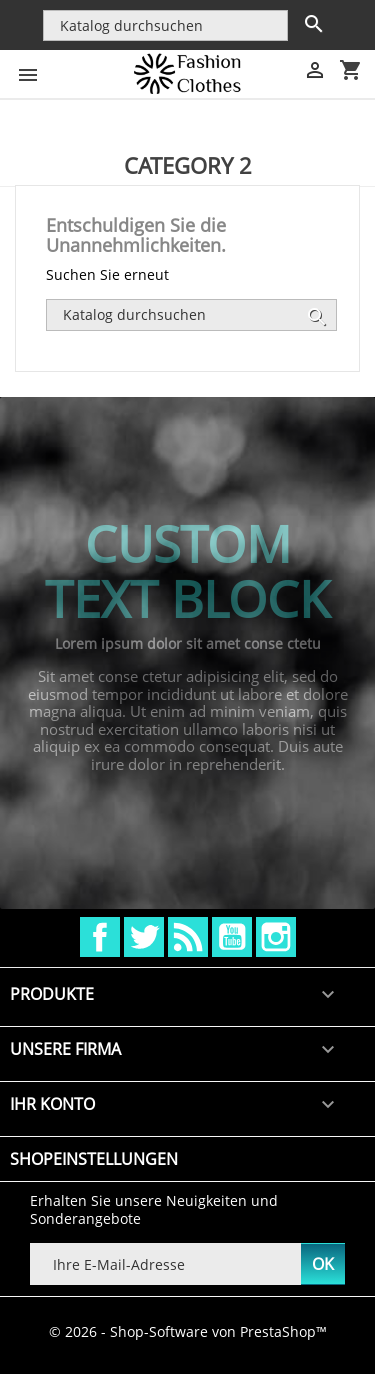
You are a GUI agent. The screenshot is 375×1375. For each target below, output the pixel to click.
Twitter (144, 937)
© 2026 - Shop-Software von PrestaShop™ (188, 1331)
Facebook (100, 937)
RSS (188, 937)
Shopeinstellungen (94, 1159)
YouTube (232, 937)
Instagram (276, 937)
